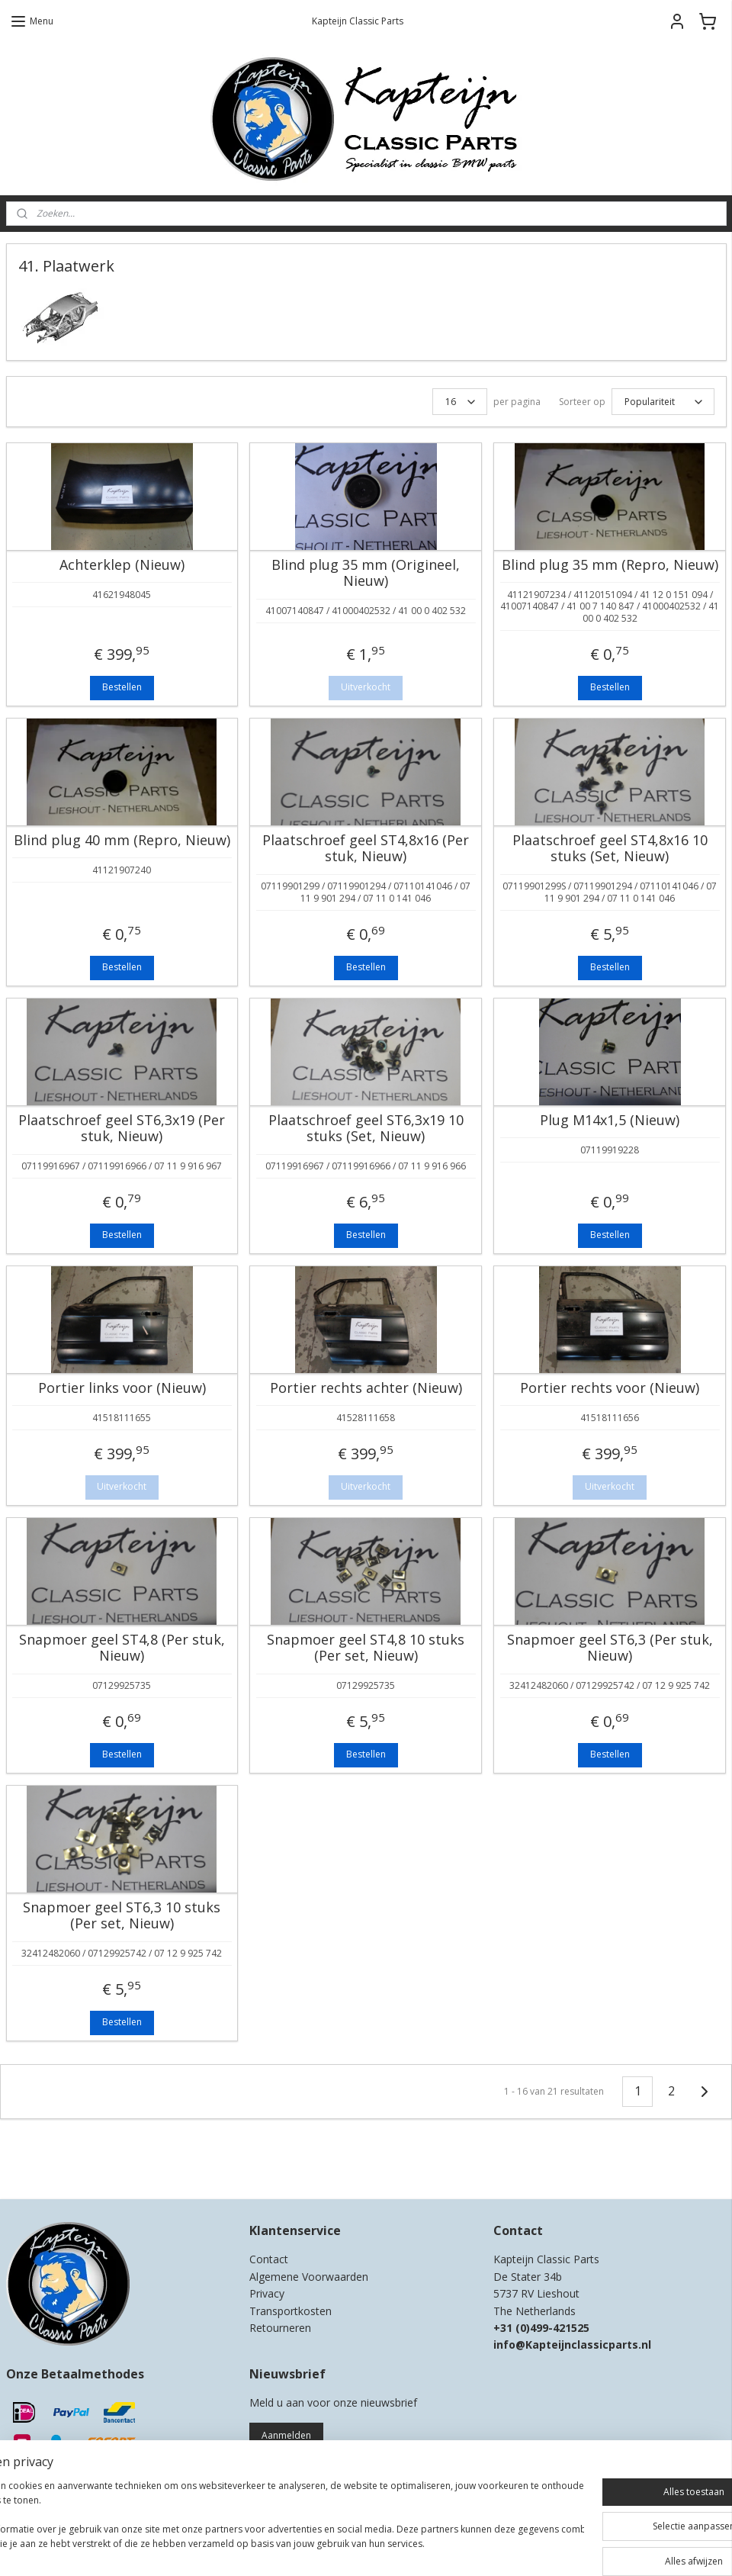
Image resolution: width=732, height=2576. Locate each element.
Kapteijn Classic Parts (65, 2164)
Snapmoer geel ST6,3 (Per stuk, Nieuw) (610, 1648)
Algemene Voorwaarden (308, 2276)
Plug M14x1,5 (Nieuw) (609, 1120)
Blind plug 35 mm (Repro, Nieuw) (610, 565)
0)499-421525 (554, 2327)
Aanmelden (286, 2435)
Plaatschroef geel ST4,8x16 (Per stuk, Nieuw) (365, 848)
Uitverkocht (365, 686)
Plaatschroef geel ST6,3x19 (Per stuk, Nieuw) (121, 1128)
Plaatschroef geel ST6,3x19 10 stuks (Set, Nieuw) (366, 1128)
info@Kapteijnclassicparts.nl (572, 2344)
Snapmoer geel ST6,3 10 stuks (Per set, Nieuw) (121, 1915)
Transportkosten (290, 2311)
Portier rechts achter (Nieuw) (366, 1388)
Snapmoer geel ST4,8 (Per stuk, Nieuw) (122, 1648)
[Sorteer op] (663, 401)
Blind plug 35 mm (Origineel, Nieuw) (365, 573)
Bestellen (122, 686)
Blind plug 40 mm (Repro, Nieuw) (122, 840)
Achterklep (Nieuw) (122, 565)
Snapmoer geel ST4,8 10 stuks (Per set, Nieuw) (365, 1648)
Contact (268, 2259)
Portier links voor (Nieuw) (122, 1388)
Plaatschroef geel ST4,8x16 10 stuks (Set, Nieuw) (610, 848)
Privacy (266, 2293)
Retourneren (280, 2327)
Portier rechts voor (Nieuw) (609, 1388)
